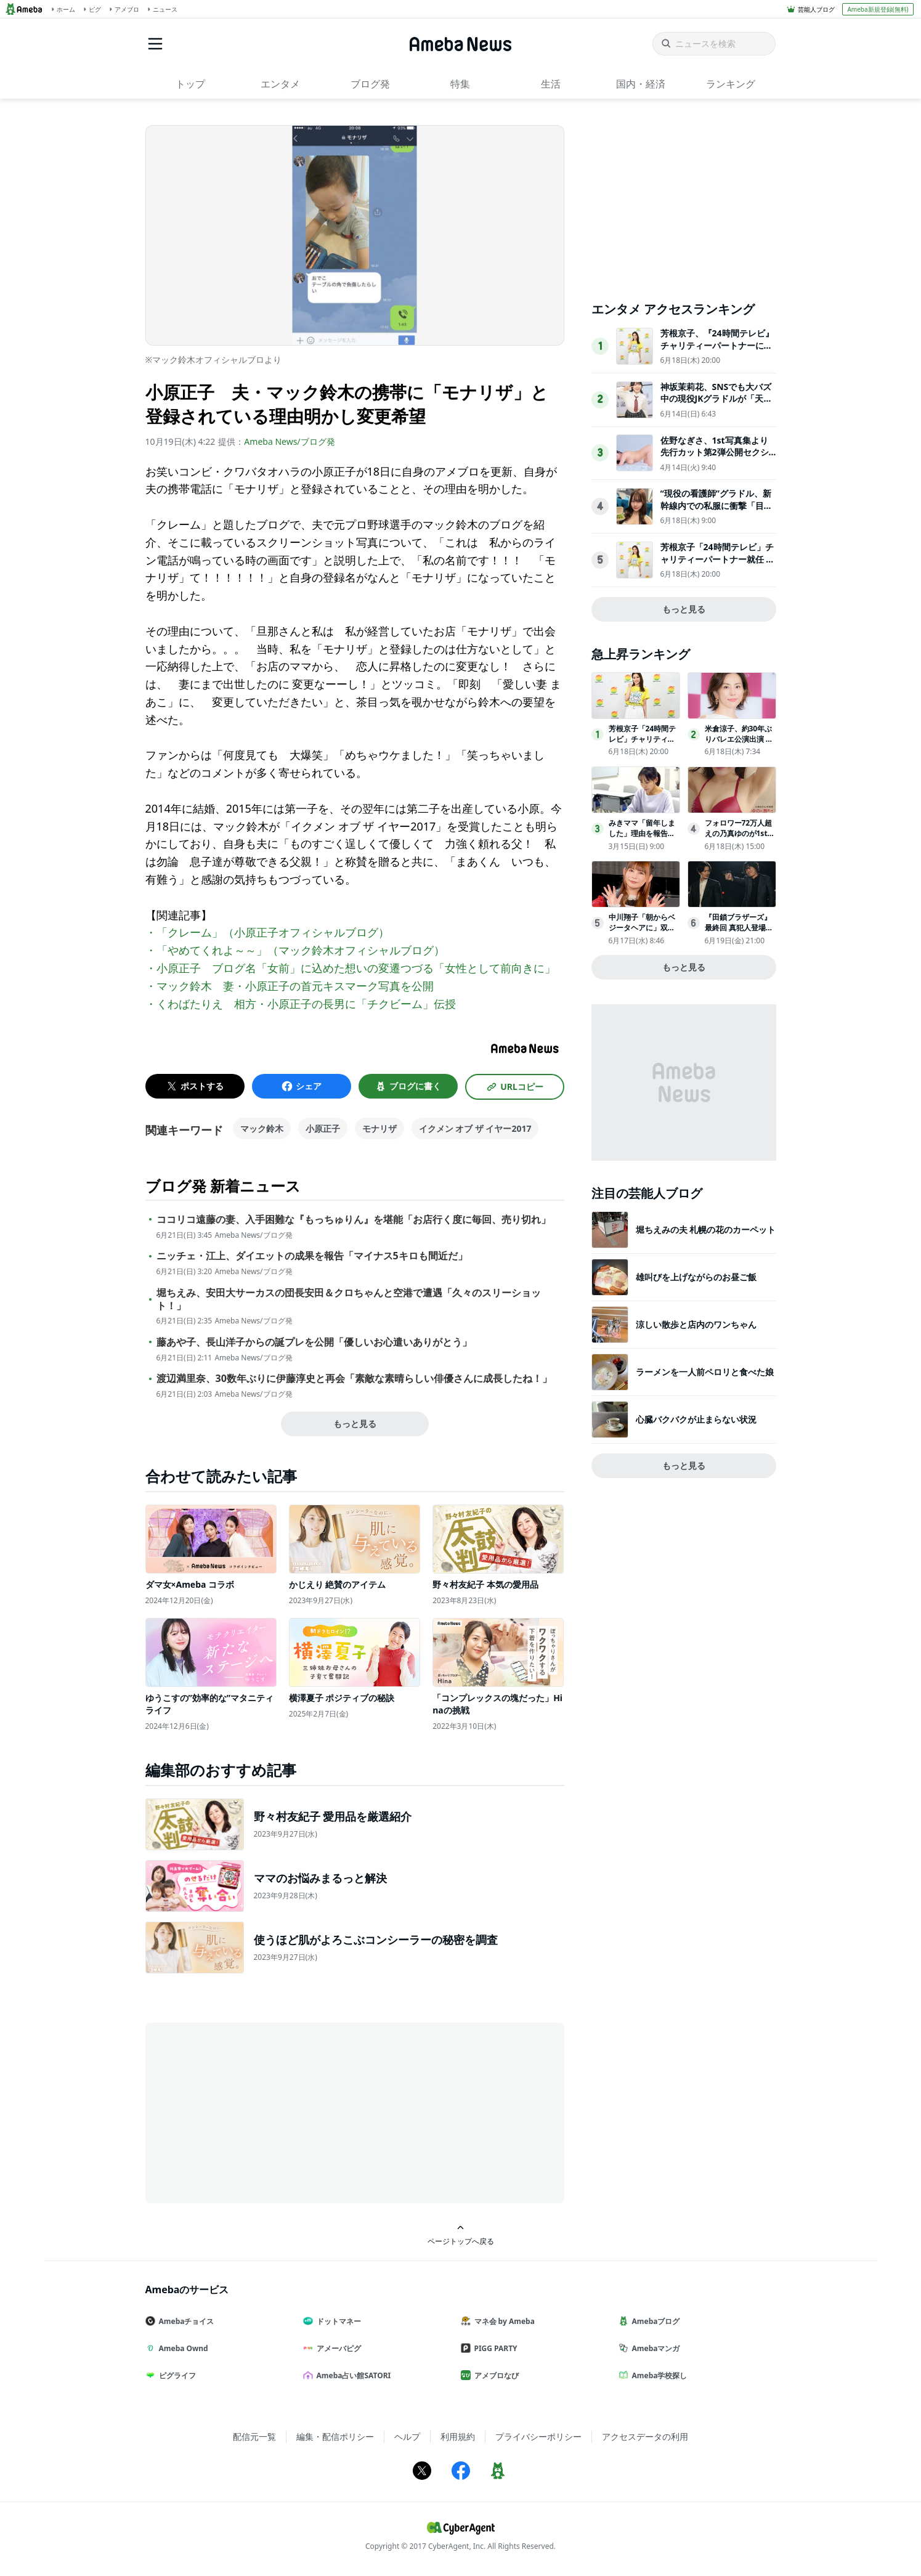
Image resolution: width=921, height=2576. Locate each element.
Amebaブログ (654, 2321)
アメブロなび (495, 2375)
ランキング (730, 84)
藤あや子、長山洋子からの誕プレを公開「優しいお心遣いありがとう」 (314, 1342)
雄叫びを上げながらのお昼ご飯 (696, 1277)
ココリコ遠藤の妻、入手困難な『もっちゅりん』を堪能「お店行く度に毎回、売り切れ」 (353, 1219)
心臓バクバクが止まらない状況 (696, 1419)
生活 (551, 84)
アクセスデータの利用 (645, 2436)
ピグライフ (175, 2375)
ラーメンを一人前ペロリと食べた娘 (705, 1372)
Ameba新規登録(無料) (877, 9)
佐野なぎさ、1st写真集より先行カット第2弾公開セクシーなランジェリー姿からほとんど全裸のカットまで (716, 458)
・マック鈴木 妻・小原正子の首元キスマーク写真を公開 (289, 985)
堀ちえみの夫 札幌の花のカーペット (706, 1229)
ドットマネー (337, 2321)
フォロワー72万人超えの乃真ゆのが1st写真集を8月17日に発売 (740, 838)
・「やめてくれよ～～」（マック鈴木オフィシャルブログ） (295, 950)
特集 (460, 84)
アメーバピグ (337, 2348)
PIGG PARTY (494, 2348)
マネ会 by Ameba (503, 2321)
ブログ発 (370, 84)
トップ (190, 84)
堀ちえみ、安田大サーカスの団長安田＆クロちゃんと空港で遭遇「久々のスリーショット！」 (348, 1299)
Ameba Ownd (181, 2348)
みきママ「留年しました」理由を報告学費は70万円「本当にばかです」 (642, 838)
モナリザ (379, 1128)
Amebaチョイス (184, 2321)
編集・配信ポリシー (335, 2436)
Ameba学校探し (658, 2375)
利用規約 (457, 2436)
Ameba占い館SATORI (352, 2375)
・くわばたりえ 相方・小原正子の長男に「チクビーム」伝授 (300, 1003)
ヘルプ (407, 2436)
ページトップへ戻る (461, 2235)
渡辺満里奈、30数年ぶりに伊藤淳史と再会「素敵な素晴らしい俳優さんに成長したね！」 (354, 1378)
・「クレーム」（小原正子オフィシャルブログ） (267, 932)
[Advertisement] (256, 2112)
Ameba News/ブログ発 (289, 441)
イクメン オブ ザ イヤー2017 (475, 1128)
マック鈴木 (261, 1128)
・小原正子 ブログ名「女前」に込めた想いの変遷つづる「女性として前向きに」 (350, 968)
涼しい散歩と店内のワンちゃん (696, 1324)
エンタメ (280, 84)
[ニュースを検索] (714, 43)
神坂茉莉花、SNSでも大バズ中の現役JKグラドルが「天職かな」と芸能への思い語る (716, 398)
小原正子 (323, 1128)
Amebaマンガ (654, 2348)
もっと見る (354, 1423)
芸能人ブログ (816, 9)
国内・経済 (640, 84)
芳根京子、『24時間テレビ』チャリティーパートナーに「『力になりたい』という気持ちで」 (717, 351)
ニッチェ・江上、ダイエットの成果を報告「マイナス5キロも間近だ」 (312, 1255)
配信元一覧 (254, 2436)
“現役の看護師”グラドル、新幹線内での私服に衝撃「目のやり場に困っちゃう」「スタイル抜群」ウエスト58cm (716, 511)
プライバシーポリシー (538, 2436)
